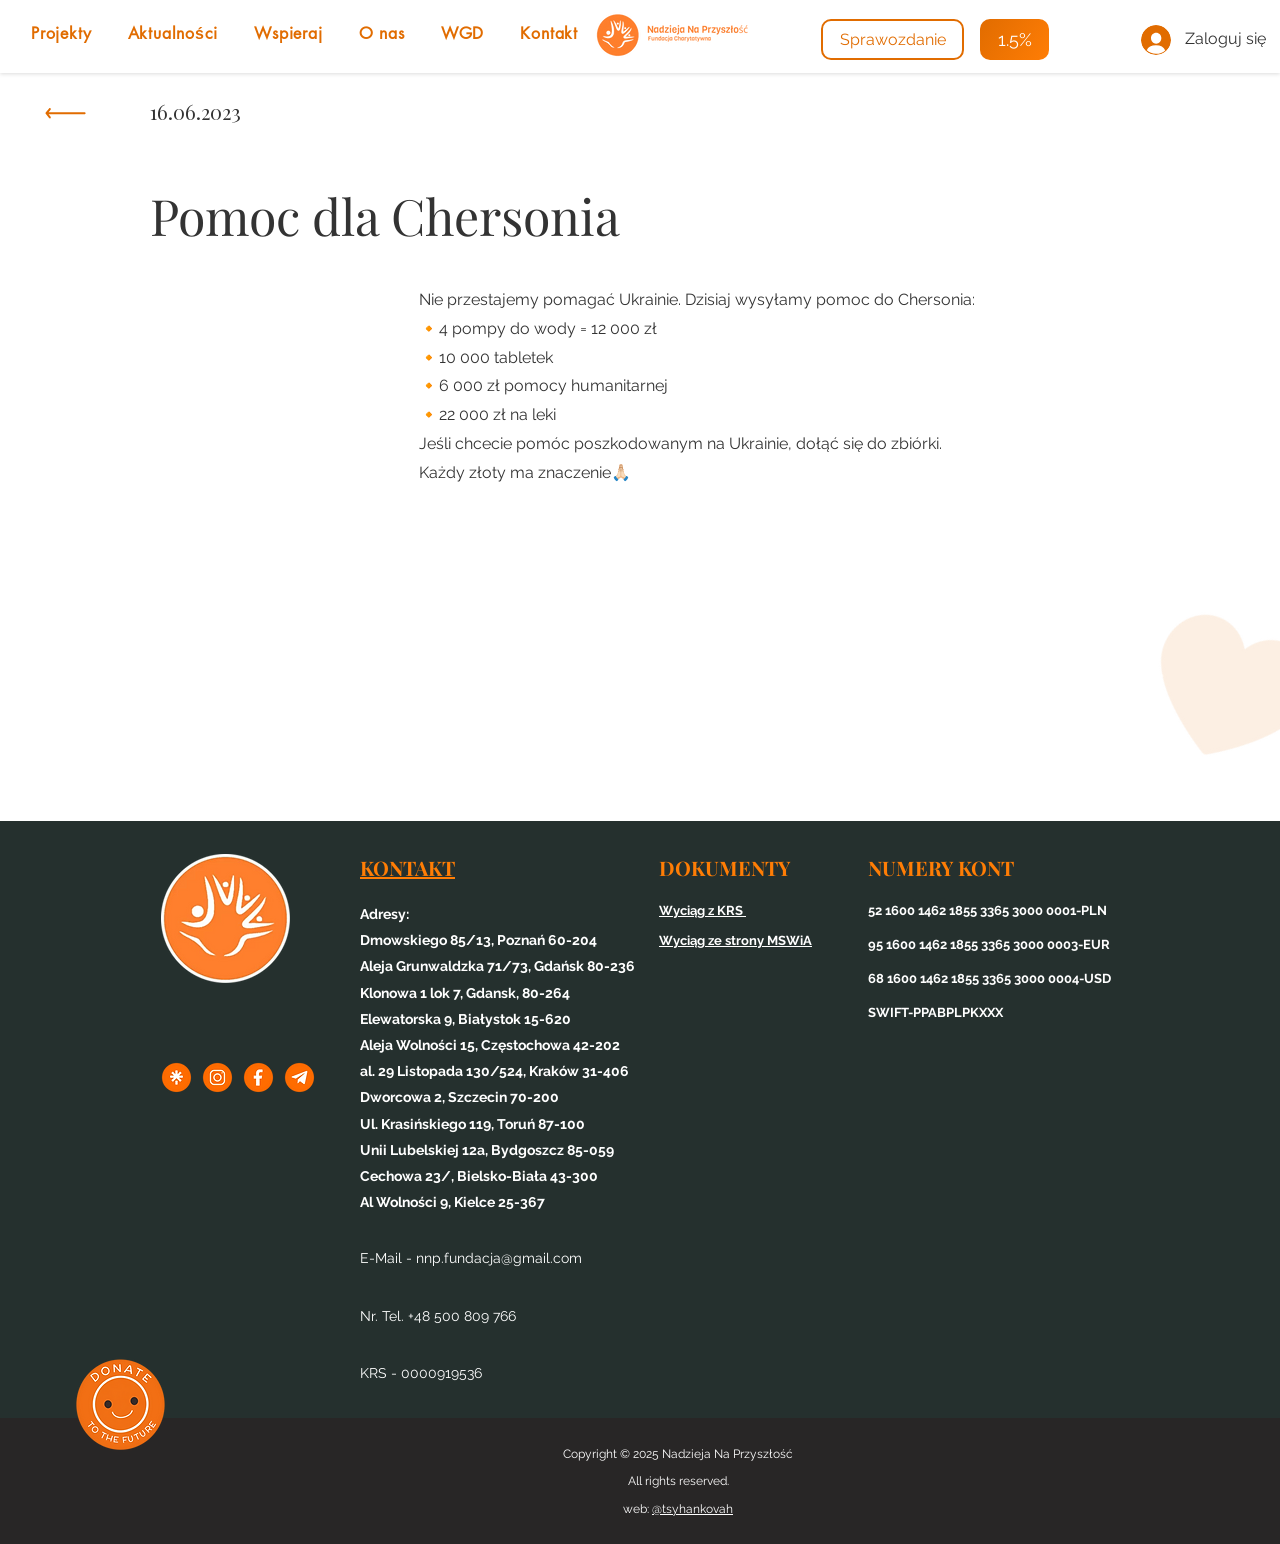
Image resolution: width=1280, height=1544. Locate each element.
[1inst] (217, 1077)
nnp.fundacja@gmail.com (499, 1258)
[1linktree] (176, 1077)
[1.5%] (1014, 39)
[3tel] (299, 1077)
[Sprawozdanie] (892, 39)
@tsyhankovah (692, 1509)
